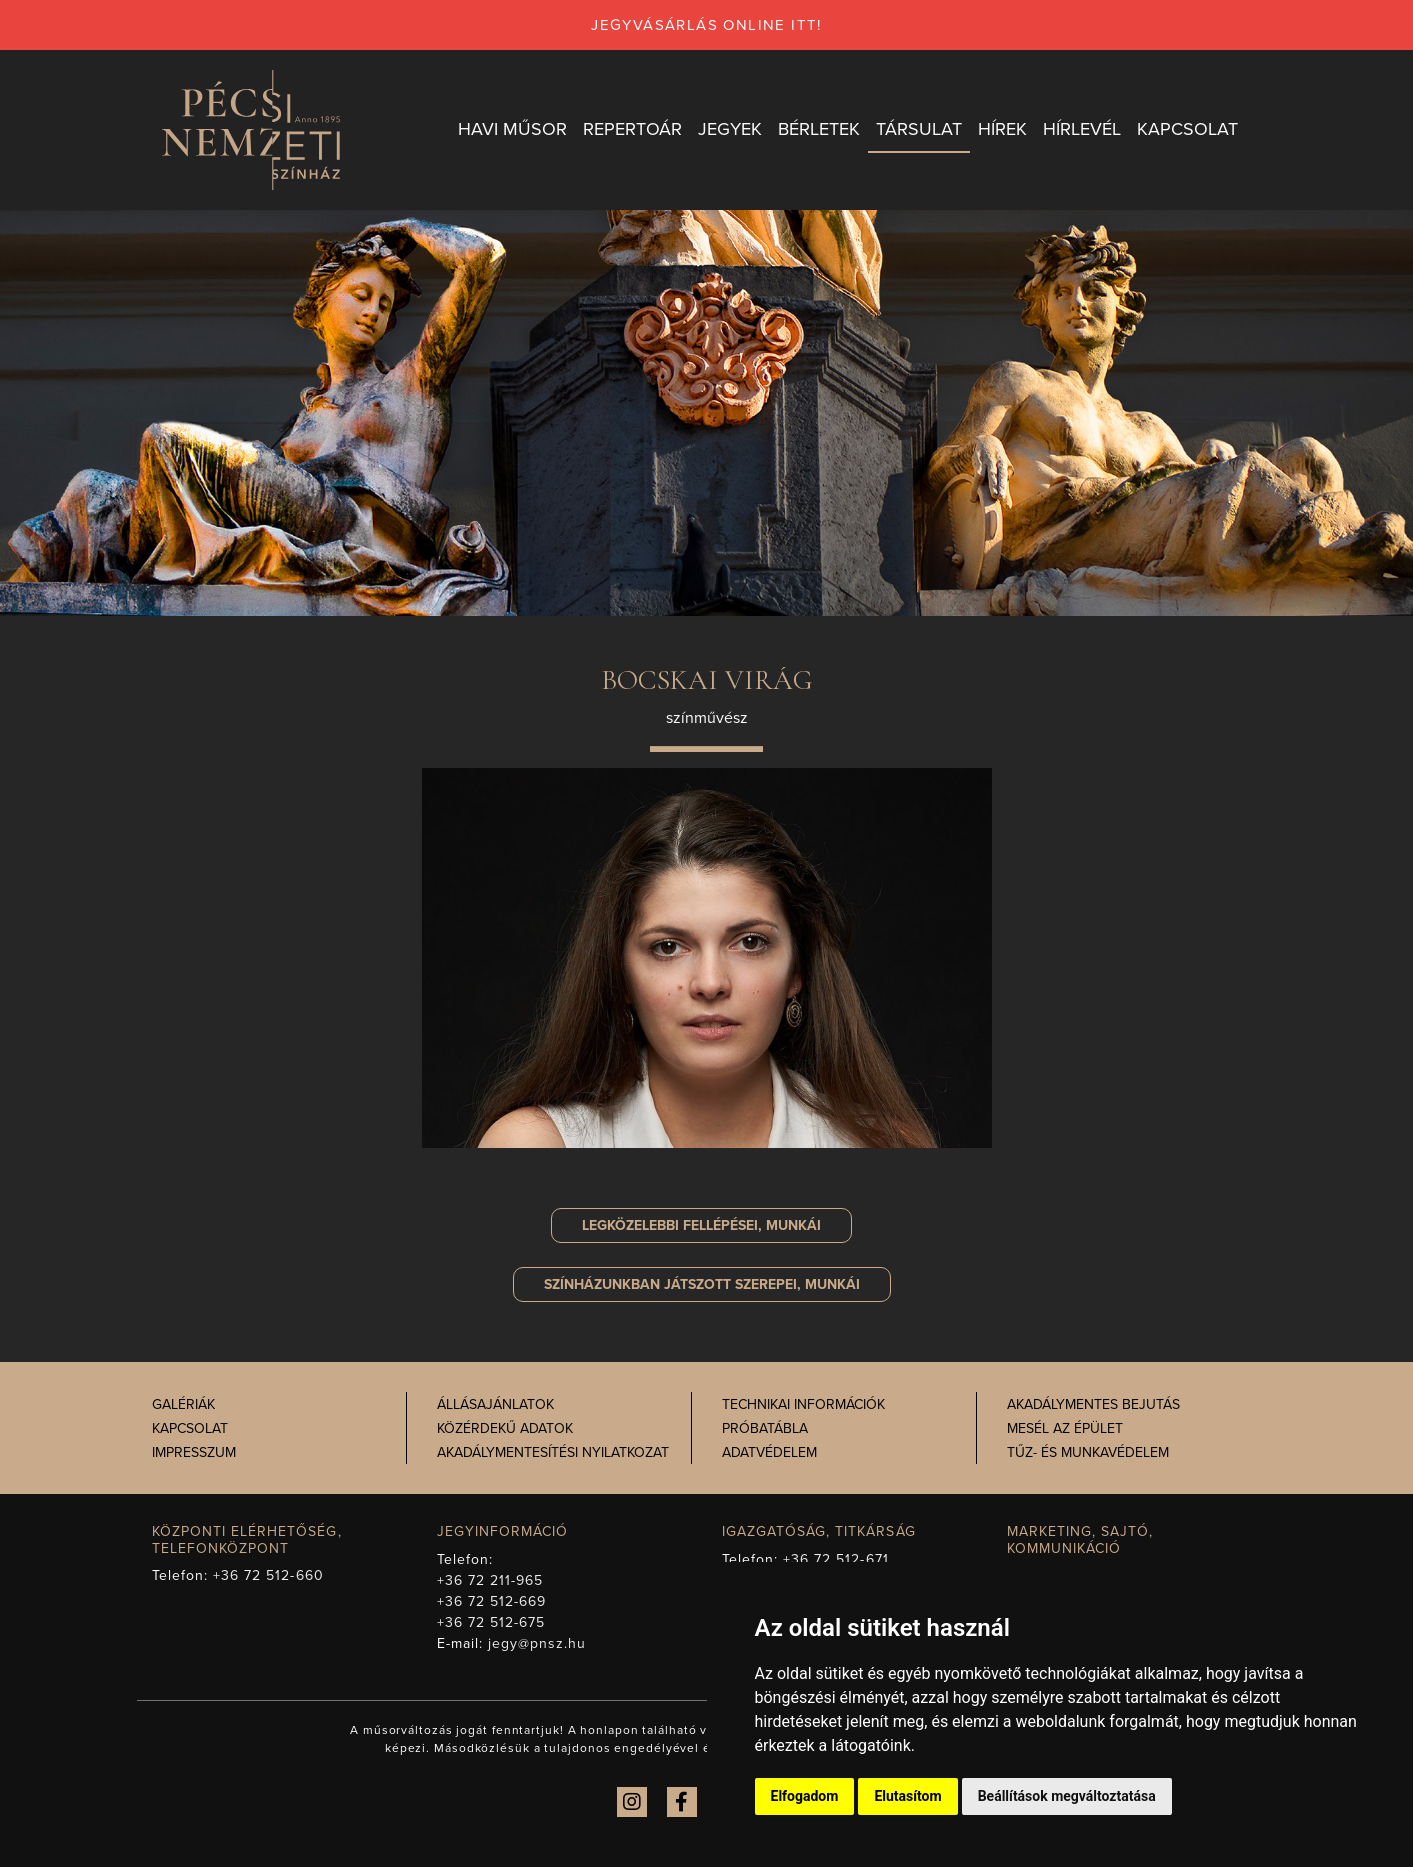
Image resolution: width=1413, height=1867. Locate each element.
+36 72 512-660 (268, 1575)
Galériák (183, 1404)
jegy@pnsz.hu (537, 1643)
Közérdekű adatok (505, 1428)
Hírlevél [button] (1082, 129)
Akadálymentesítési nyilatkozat (553, 1452)
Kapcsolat (190, 1428)
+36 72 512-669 (492, 1601)
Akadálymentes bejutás (1093, 1404)
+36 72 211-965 (490, 1580)
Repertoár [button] (632, 129)
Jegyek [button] (730, 129)
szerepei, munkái (702, 1284)
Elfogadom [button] (805, 1796)
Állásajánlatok (495, 1404)
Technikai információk (803, 1404)
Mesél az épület (1065, 1428)
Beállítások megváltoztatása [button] (1067, 1796)
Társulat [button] (919, 129)
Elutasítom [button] (907, 1796)
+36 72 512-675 (491, 1622)
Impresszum (194, 1452)
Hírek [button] (1002, 129)
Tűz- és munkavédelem (1088, 1452)
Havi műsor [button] (512, 129)
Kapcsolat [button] (1187, 129)
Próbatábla (765, 1428)
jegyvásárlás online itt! (706, 25)
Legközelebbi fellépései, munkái (701, 1225)
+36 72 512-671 (836, 1559)
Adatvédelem (769, 1452)
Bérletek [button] (819, 129)
